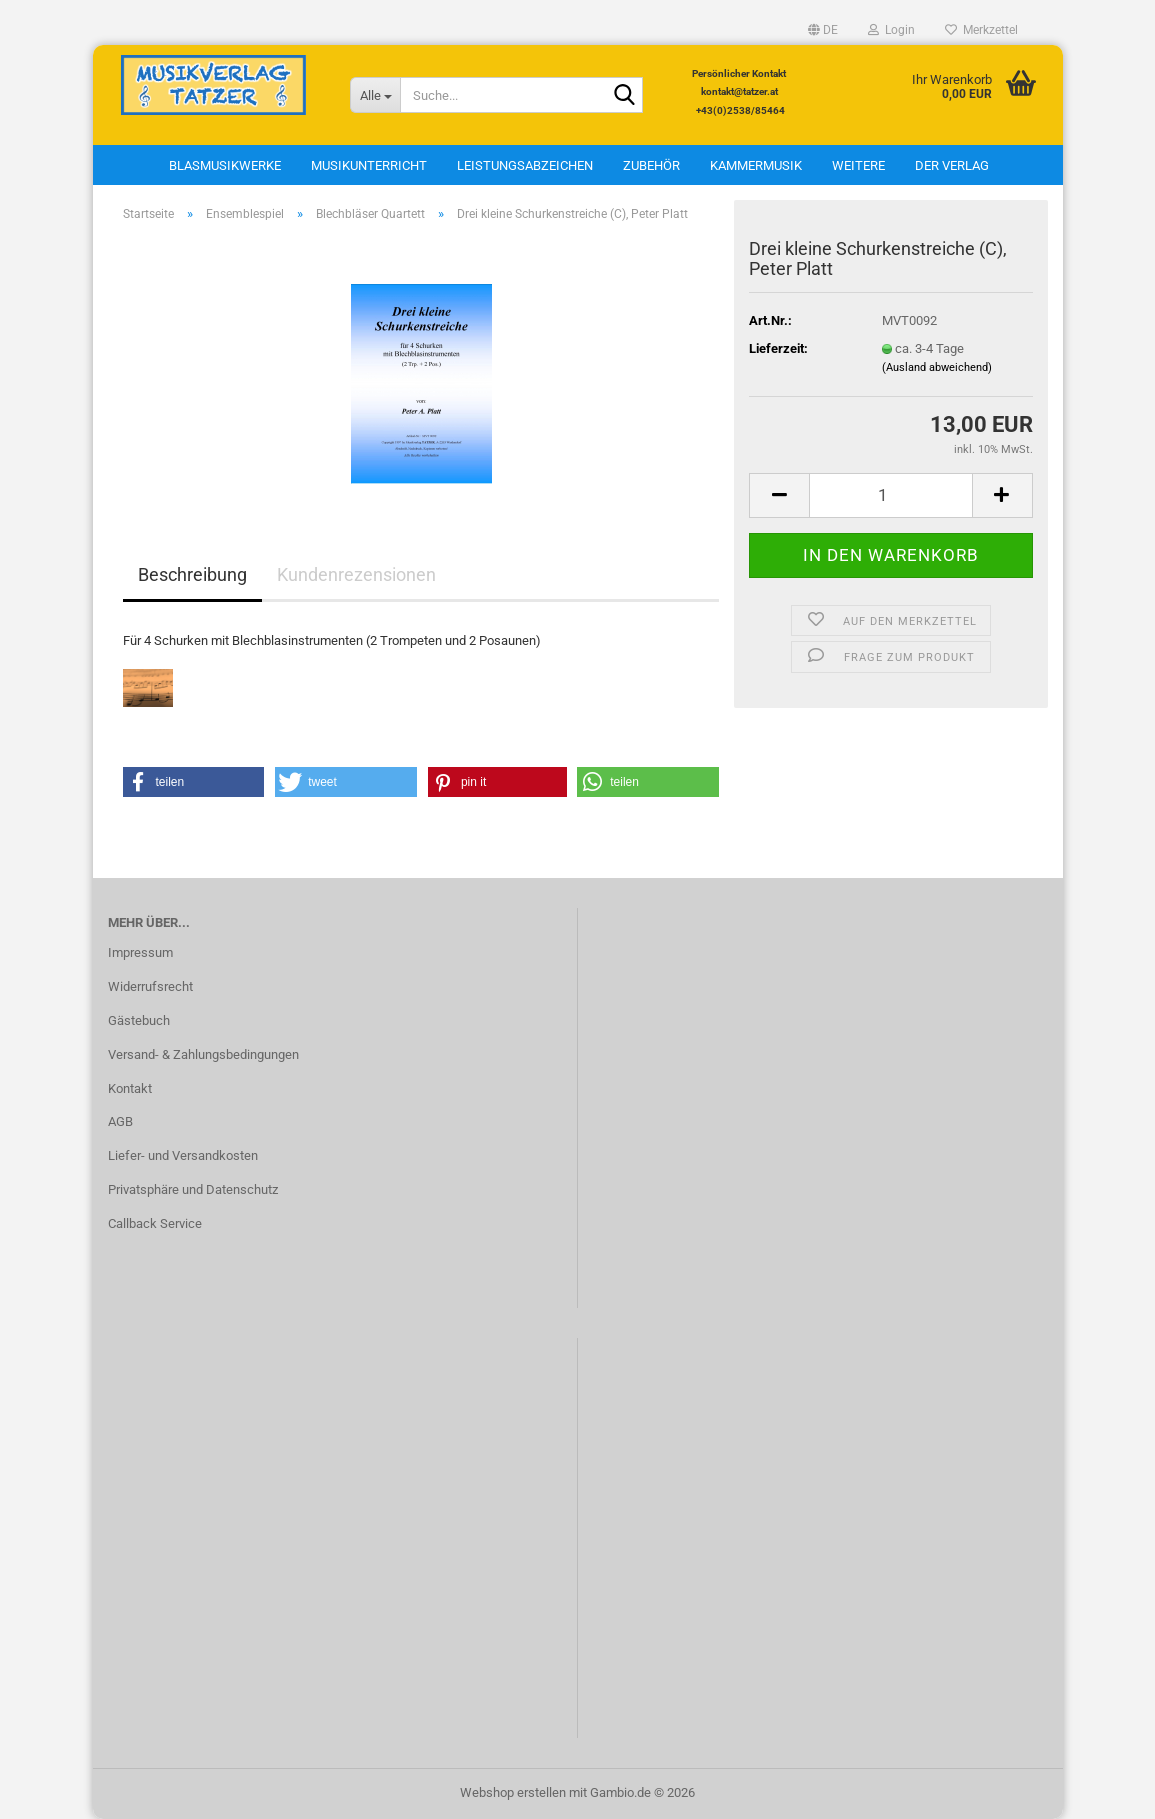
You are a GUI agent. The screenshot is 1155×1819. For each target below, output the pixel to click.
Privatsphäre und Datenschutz (193, 1189)
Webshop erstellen (513, 1792)
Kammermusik (756, 165)
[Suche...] (375, 95)
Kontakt (130, 1088)
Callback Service (155, 1223)
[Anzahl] (890, 495)
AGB (120, 1121)
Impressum (140, 952)
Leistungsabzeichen (525, 165)
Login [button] (891, 30)
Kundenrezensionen (356, 574)
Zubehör (651, 165)
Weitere (858, 165)
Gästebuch (139, 1020)
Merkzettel (981, 30)
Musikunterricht (369, 165)
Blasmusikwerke (225, 165)
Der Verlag (952, 165)
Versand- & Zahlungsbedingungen (203, 1054)
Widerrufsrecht (150, 986)
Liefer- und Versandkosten (183, 1155)
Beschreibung (192, 574)
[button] (823, 30)
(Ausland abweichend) (937, 367)
